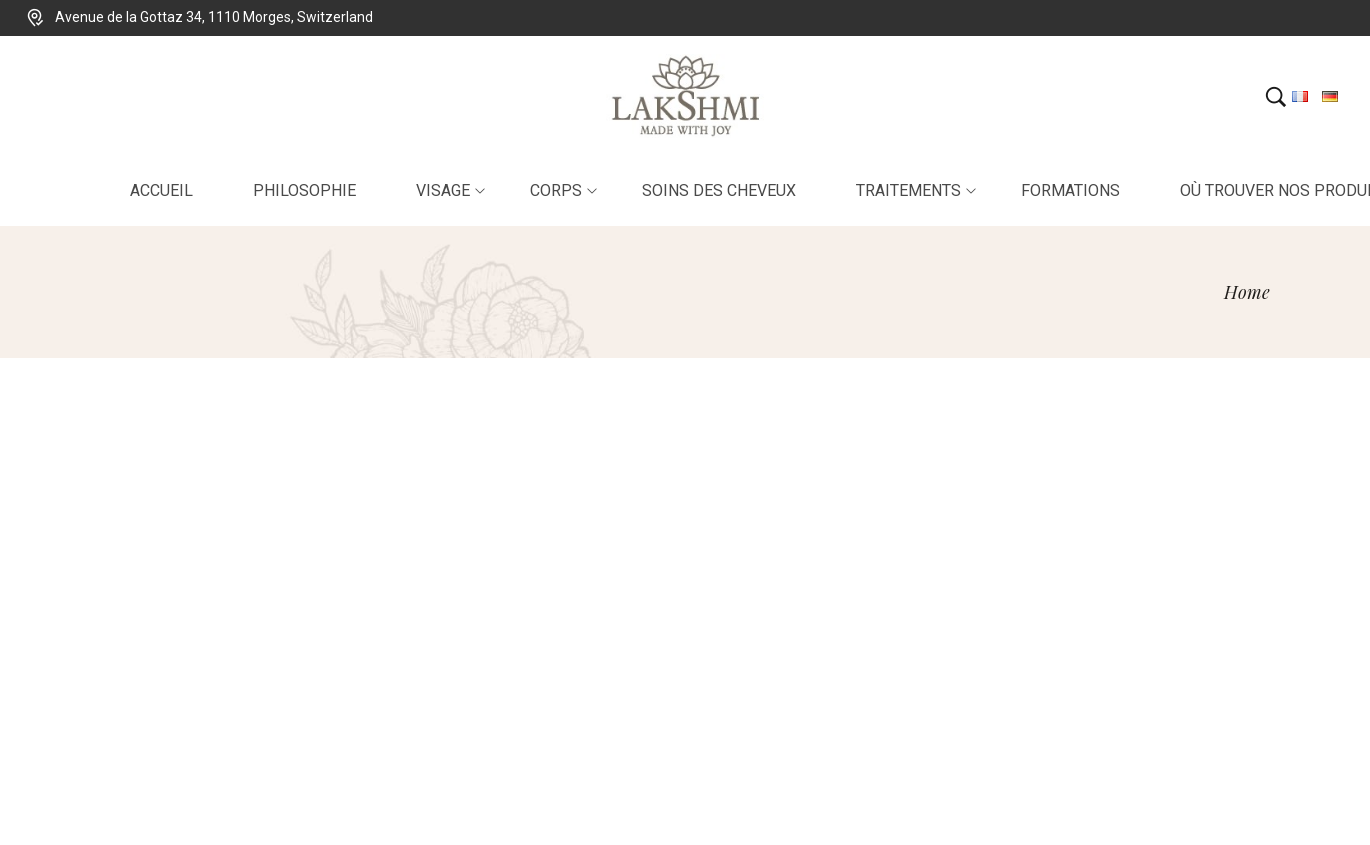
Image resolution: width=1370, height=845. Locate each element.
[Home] (1247, 292)
